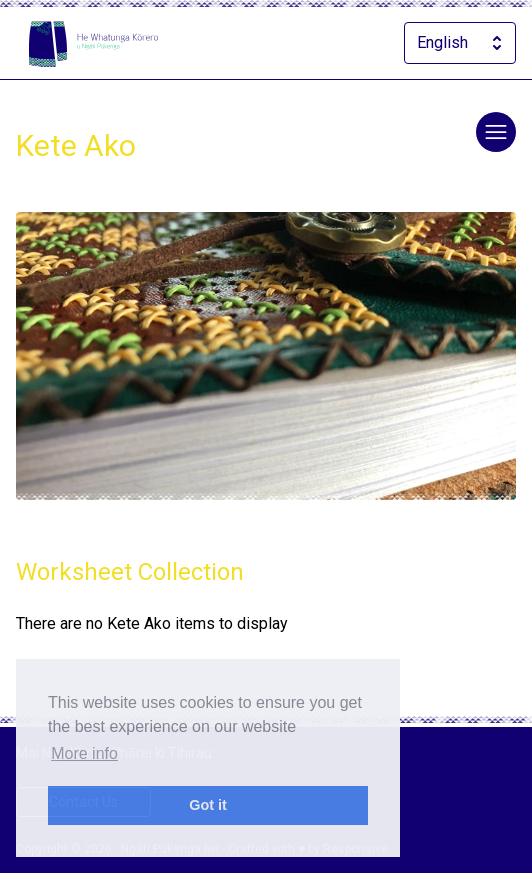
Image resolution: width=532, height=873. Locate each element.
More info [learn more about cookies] (84, 753)
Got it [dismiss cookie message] (208, 805)
